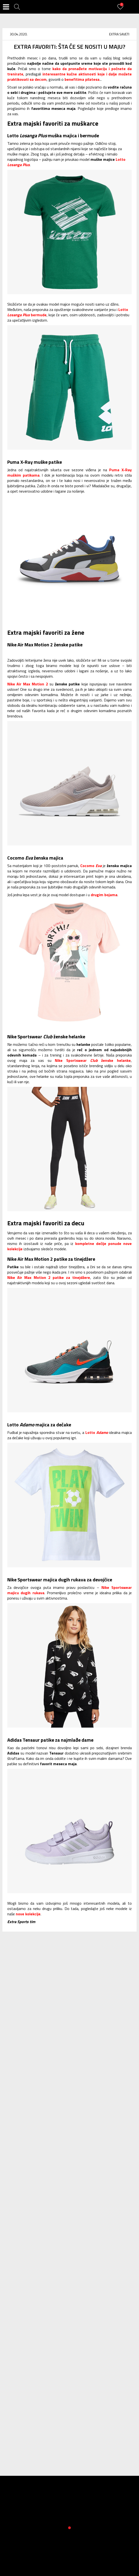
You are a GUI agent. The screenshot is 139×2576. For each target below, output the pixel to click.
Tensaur (56, 1753)
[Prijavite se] (121, 9)
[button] (17, 7)
